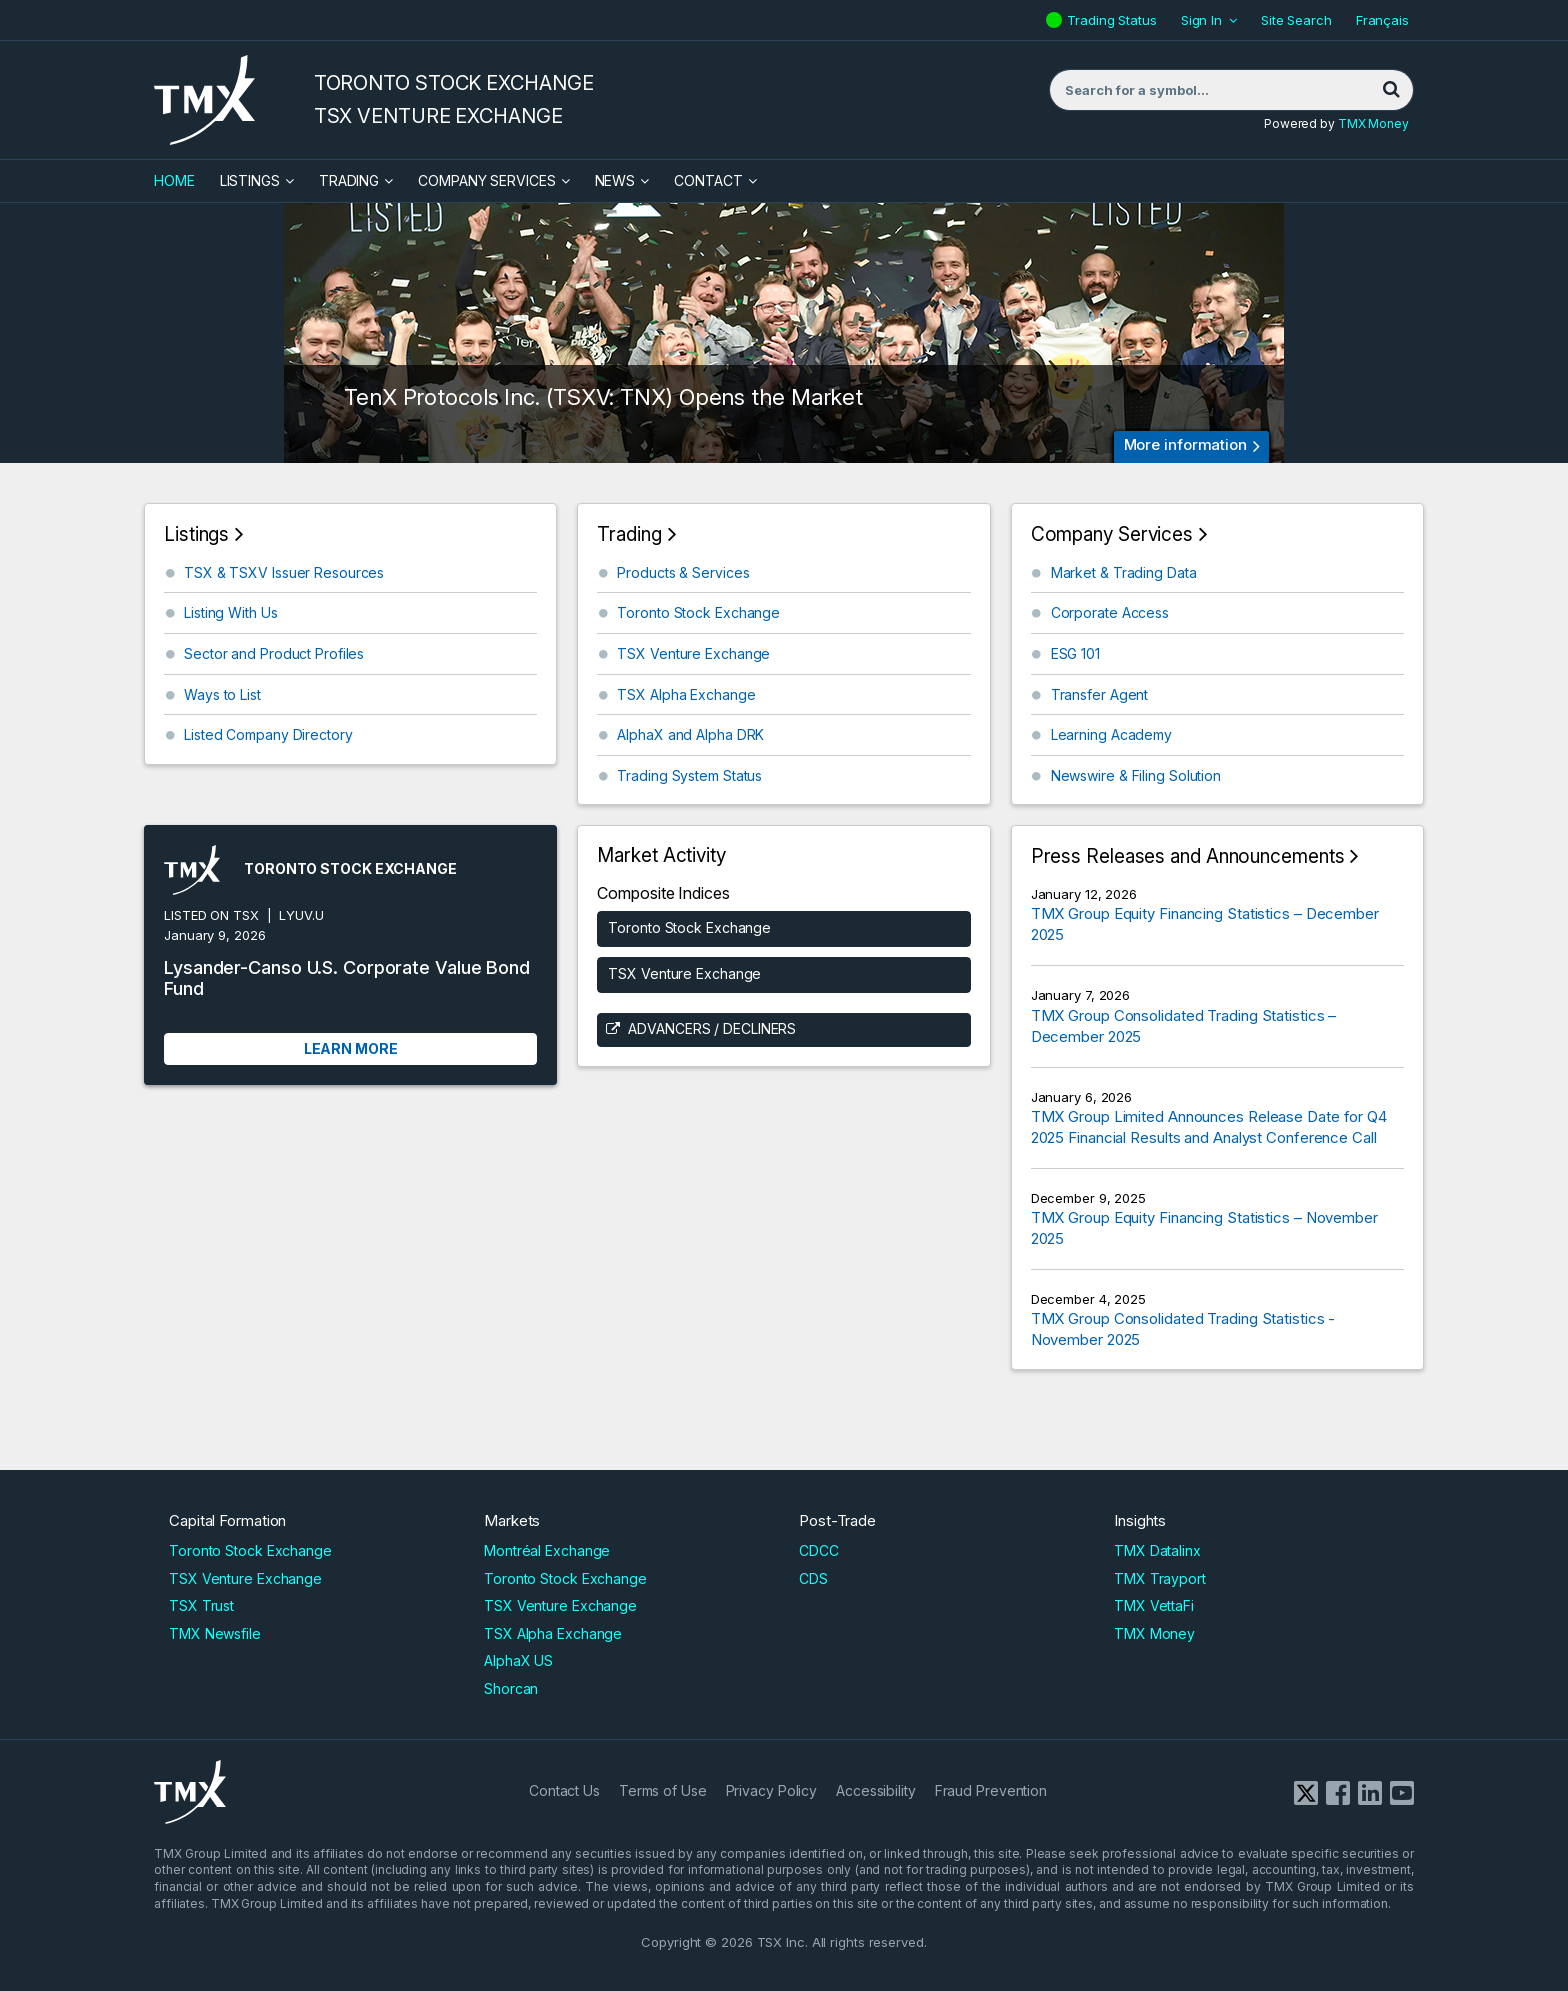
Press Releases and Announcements (1188, 856)
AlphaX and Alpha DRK (690, 734)
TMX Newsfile (215, 1633)
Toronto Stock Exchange (698, 612)
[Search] (1391, 90)
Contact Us (564, 1790)
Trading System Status (689, 775)
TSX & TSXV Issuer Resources (284, 572)
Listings (250, 180)
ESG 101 (1075, 653)
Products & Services (683, 572)
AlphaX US (518, 1660)
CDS (813, 1578)
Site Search (1296, 20)
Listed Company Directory (268, 734)
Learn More (351, 1048)
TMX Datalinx (1157, 1550)
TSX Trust (201, 1605)
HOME (174, 180)
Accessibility (876, 1790)
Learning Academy (1111, 734)
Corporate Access (1110, 612)
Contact (708, 180)
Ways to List (222, 694)
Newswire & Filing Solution (1136, 775)
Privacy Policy (772, 1790)
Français (1382, 20)
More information (1185, 444)
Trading (349, 180)
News (615, 180)
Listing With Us (231, 612)
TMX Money (1373, 123)
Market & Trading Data (1124, 572)
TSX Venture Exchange (693, 653)
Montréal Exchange (547, 1550)
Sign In (1201, 20)
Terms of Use (663, 1790)
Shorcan (511, 1688)
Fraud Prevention (991, 1790)
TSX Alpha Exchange (686, 694)
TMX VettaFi (1154, 1605)
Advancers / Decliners (712, 1028)
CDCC (819, 1550)
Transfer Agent (1100, 694)
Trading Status (1114, 20)
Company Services (486, 180)
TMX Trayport (1160, 1578)
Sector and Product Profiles (274, 653)
